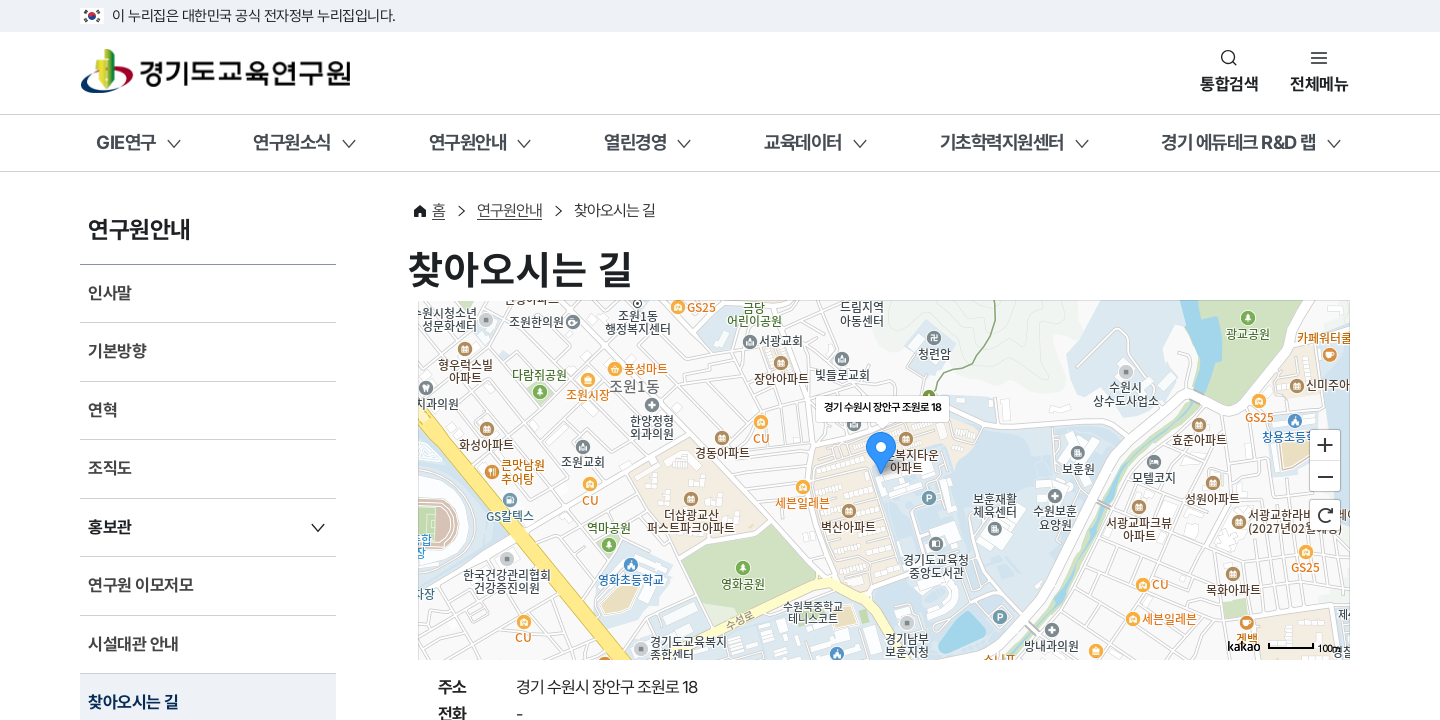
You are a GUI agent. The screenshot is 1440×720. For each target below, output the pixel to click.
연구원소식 (292, 142)
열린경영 (635, 142)
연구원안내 (468, 142)
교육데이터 (803, 142)
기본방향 (117, 351)
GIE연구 (126, 142)
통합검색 (1229, 84)
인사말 (110, 293)
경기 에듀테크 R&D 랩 (1238, 142)
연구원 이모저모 (140, 585)
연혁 (102, 410)
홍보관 (110, 527)
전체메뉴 (1319, 84)
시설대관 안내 (133, 644)
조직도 (110, 468)
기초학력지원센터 (1002, 142)
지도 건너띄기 (463, 300)
